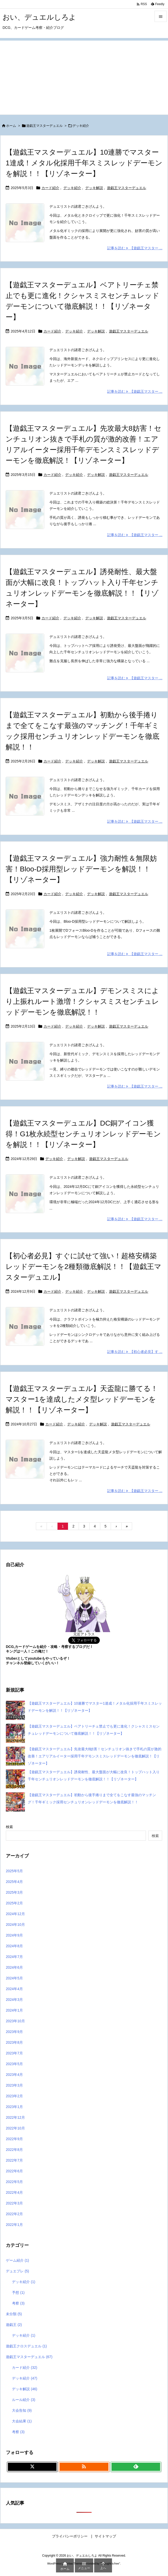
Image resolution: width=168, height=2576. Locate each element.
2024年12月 (15, 1914)
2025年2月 (14, 1903)
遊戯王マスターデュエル (44, 126)
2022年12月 (15, 2117)
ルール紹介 (23, 2400)
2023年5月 (14, 2064)
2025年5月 (14, 1871)
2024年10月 (15, 1924)
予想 (18, 2292)
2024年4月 (14, 1989)
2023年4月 (14, 2075)
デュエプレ (17, 2271)
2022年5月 (14, 2182)
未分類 (14, 2314)
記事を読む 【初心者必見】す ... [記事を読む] (134, 1352)
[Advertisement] (84, 76)
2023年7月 (14, 2053)
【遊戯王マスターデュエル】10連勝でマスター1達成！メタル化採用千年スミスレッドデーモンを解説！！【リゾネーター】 (84, 163)
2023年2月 (14, 2096)
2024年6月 (14, 1967)
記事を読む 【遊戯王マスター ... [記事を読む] (134, 248)
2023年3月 (14, 2085)
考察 (18, 2303)
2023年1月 (14, 2107)
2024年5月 (14, 1978)
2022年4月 (14, 2192)
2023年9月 (14, 2032)
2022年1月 (14, 2225)
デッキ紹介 (72, 188)
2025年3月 (14, 1892)
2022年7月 (14, 2160)
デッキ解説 (94, 188)
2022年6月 (14, 2171)
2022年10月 (15, 2128)
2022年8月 (14, 2150)
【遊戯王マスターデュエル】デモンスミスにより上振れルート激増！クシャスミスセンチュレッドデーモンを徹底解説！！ (82, 1001)
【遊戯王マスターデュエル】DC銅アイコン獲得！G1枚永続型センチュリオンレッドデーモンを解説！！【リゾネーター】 (83, 1134)
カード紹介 (50, 188)
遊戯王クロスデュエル (26, 2346)
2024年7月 (14, 1957)
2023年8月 (14, 2042)
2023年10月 (15, 2021)
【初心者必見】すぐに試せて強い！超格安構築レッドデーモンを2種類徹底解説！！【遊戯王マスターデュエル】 (83, 1266)
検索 (9, 1827)
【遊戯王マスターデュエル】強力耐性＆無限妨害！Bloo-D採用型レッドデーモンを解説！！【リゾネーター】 (81, 869)
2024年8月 (14, 1946)
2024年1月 (14, 2010)
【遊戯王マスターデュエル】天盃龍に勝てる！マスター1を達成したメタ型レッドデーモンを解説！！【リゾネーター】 (82, 1399)
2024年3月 (14, 2000)
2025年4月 (14, 1882)
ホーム (11, 126)
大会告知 (22, 2410)
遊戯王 (14, 2325)
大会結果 (22, 2421)
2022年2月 (14, 2214)
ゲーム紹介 (17, 2260)
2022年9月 (14, 2139)
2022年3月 (14, 2203)
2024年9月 (14, 1935)
